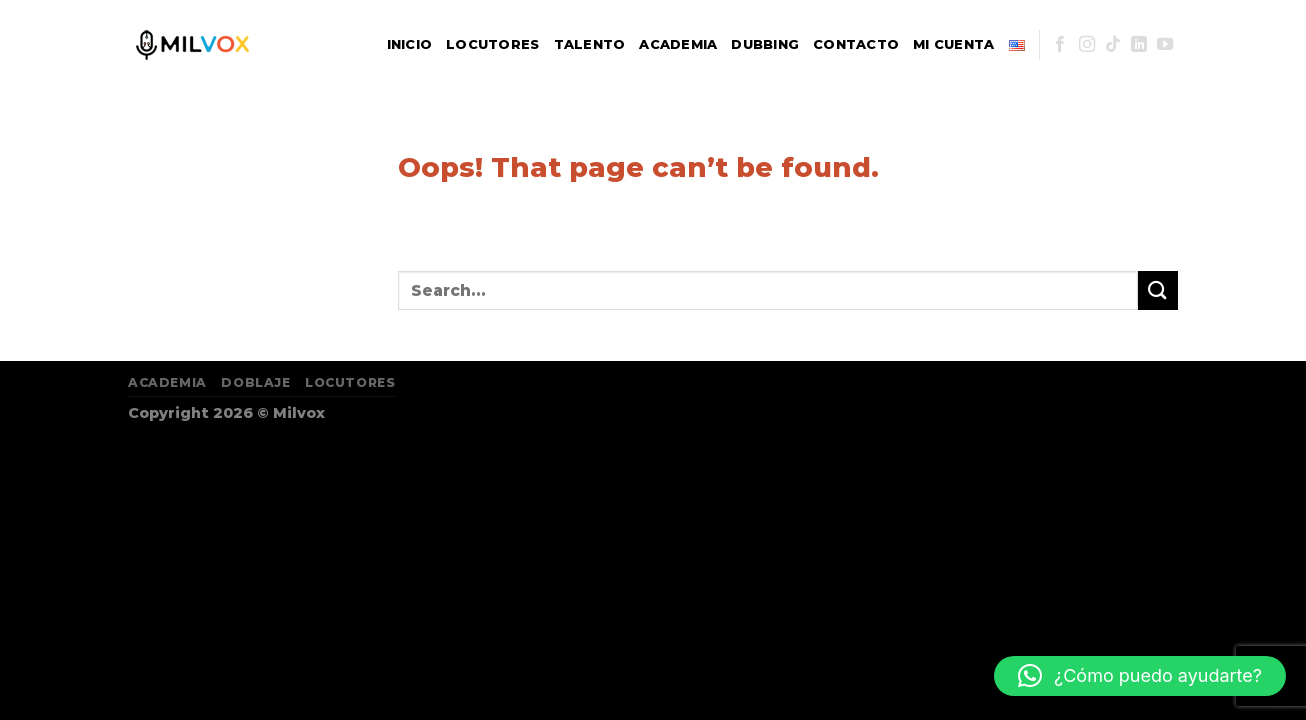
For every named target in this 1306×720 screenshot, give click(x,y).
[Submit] (1158, 290)
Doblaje (255, 382)
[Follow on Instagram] (1087, 45)
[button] (1140, 676)
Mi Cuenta (953, 44)
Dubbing (765, 44)
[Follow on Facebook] (1060, 45)
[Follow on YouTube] (1165, 45)
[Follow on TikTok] (1113, 45)
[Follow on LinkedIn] (1139, 45)
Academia (678, 44)
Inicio (410, 44)
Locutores (492, 44)
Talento (590, 44)
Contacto (856, 44)
